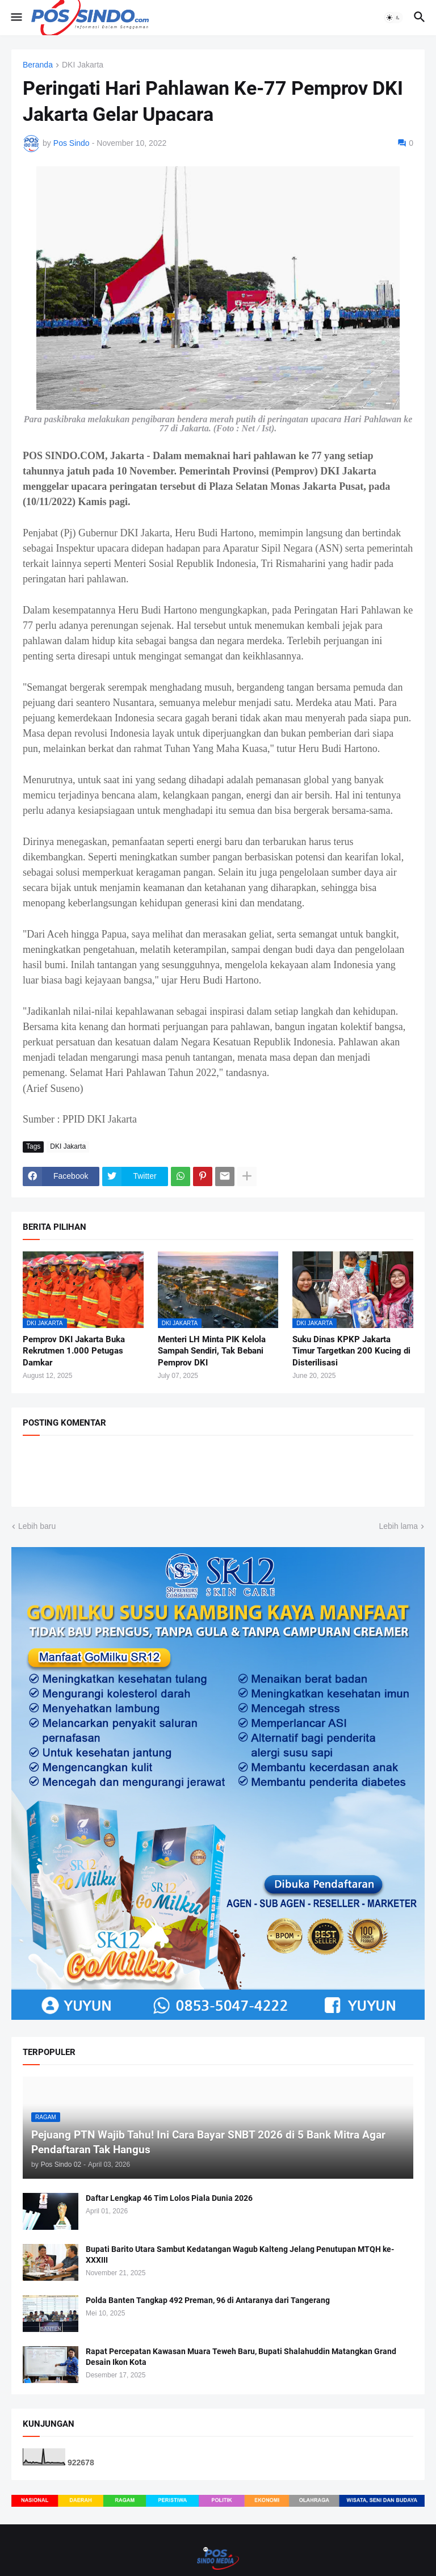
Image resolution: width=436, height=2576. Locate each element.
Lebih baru (37, 1526)
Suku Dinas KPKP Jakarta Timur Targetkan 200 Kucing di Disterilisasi (351, 1351)
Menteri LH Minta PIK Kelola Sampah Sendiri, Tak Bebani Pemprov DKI (212, 1351)
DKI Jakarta (82, 65)
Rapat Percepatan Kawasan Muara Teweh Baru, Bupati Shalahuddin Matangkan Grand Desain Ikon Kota (241, 2357)
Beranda (38, 65)
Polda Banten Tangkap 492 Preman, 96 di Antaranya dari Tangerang (208, 2300)
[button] (15, 17)
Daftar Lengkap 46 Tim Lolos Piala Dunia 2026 (169, 2198)
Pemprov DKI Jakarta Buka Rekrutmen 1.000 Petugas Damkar (74, 1351)
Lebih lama (398, 1526)
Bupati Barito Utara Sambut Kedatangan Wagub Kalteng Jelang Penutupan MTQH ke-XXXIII (240, 2254)
